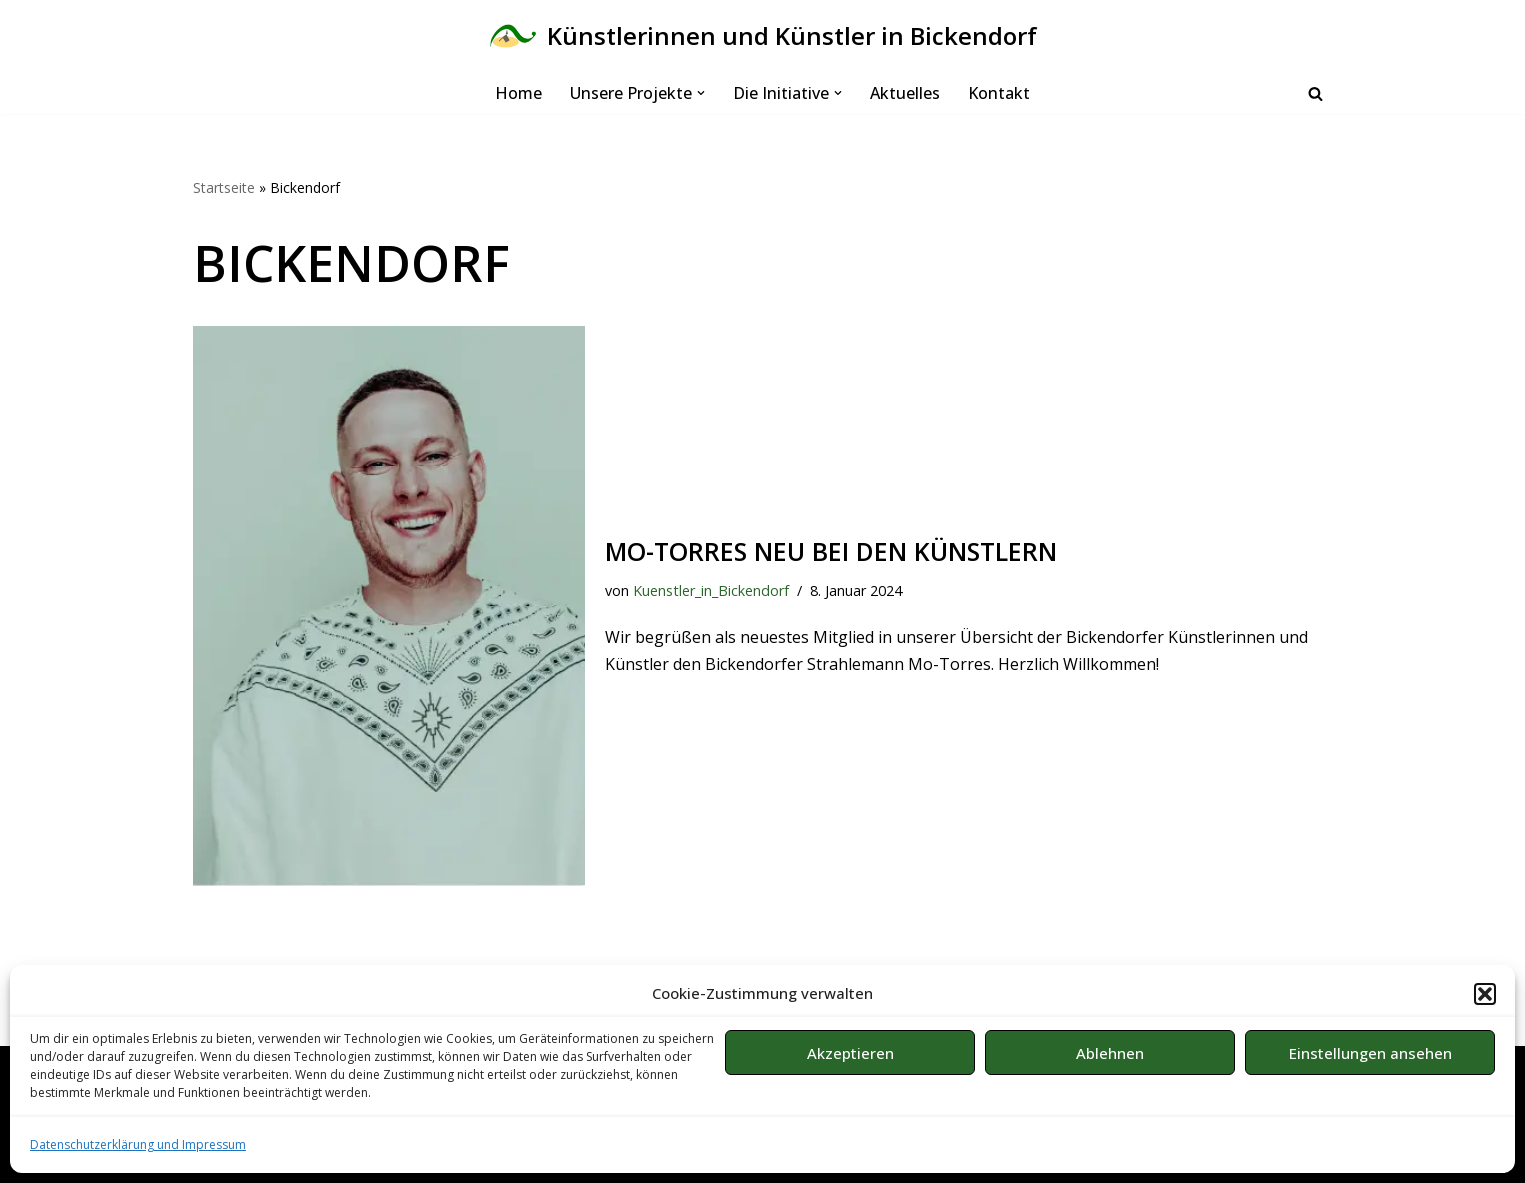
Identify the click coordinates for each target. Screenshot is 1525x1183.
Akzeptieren (850, 1053)
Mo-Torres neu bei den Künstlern (831, 551)
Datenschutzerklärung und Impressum (138, 1144)
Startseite (224, 187)
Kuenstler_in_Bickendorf (711, 590)
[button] (1485, 994)
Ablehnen (1110, 1053)
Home (518, 93)
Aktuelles (905, 93)
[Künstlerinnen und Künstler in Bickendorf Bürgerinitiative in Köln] (763, 36)
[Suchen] (1315, 93)
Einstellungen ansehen (1370, 1053)
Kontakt (999, 93)
